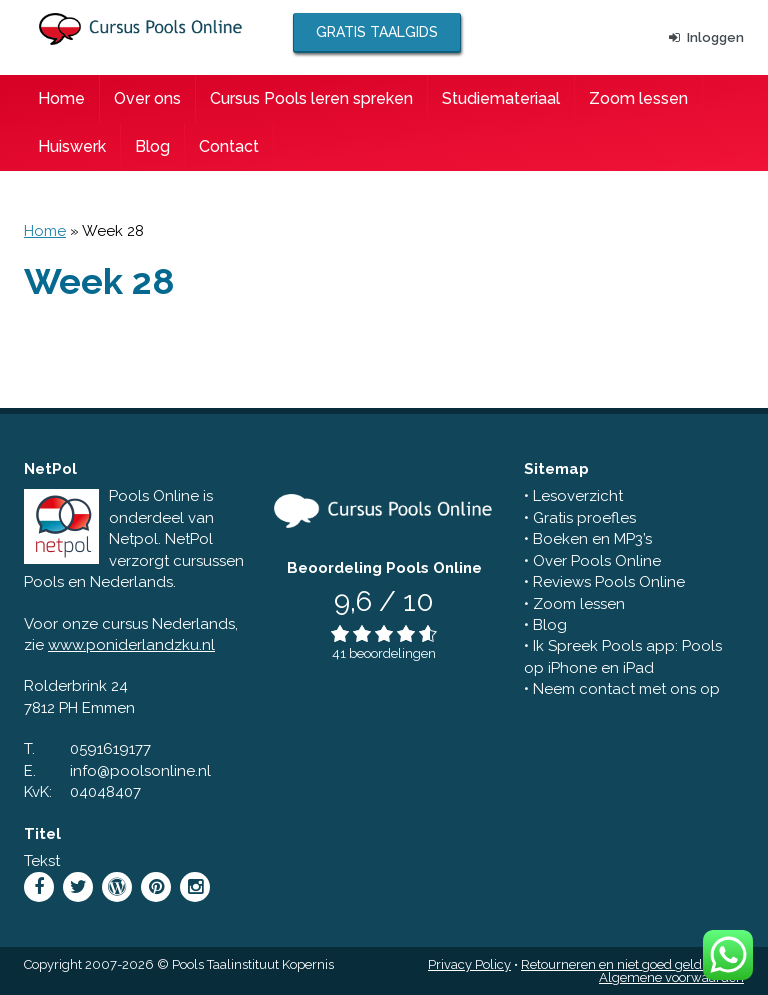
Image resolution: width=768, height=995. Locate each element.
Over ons (147, 98)
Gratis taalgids (377, 32)
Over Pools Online (597, 561)
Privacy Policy (469, 964)
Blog (152, 146)
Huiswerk (72, 146)
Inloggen (706, 37)
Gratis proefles (584, 518)
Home (61, 98)
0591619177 (110, 749)
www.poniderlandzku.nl (131, 645)
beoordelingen (392, 653)
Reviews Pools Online (609, 582)
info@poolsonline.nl (140, 771)
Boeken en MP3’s (592, 539)
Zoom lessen (638, 98)
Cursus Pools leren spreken (311, 98)
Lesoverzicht (578, 496)
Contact (229, 146)
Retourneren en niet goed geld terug (629, 964)
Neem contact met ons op (626, 689)
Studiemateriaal (501, 98)
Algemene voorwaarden (671, 977)
